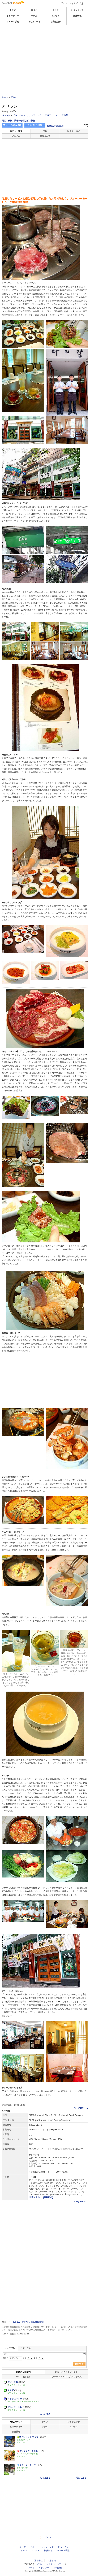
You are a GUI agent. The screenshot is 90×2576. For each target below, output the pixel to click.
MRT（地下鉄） (23, 2377)
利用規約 (51, 2560)
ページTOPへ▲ (81, 2108)
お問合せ (58, 2567)
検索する (79, 2364)
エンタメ (56, 16)
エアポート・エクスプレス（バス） (66, 2377)
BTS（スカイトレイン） (66, 2372)
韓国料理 (39, 2322)
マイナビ (73, 3)
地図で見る (81, 2478)
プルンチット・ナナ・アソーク (27, 115)
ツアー (60, 2564)
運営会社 (38, 2560)
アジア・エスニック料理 (56, 115)
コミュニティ (34, 21)
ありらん (17, 2322)
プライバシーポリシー (38, 2567)
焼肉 (33, 2322)
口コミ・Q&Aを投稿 (12, 125)
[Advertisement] (45, 35)
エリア (34, 10)
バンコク (6, 115)
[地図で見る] (35, 2197)
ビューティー (12, 16)
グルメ (56, 10)
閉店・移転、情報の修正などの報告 (18, 120)
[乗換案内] (48, 2197)
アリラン (26, 2322)
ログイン (62, 3)
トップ (13, 10)
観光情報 (77, 16)
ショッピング (77, 10)
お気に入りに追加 (55, 126)
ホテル (34, 16)
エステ (49, 2564)
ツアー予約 (25, 2348)
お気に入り (45, 136)
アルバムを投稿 (34, 125)
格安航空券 (55, 21)
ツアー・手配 (12, 21)
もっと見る (45, 2414)
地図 (45, 131)
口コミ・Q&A (73, 131)
